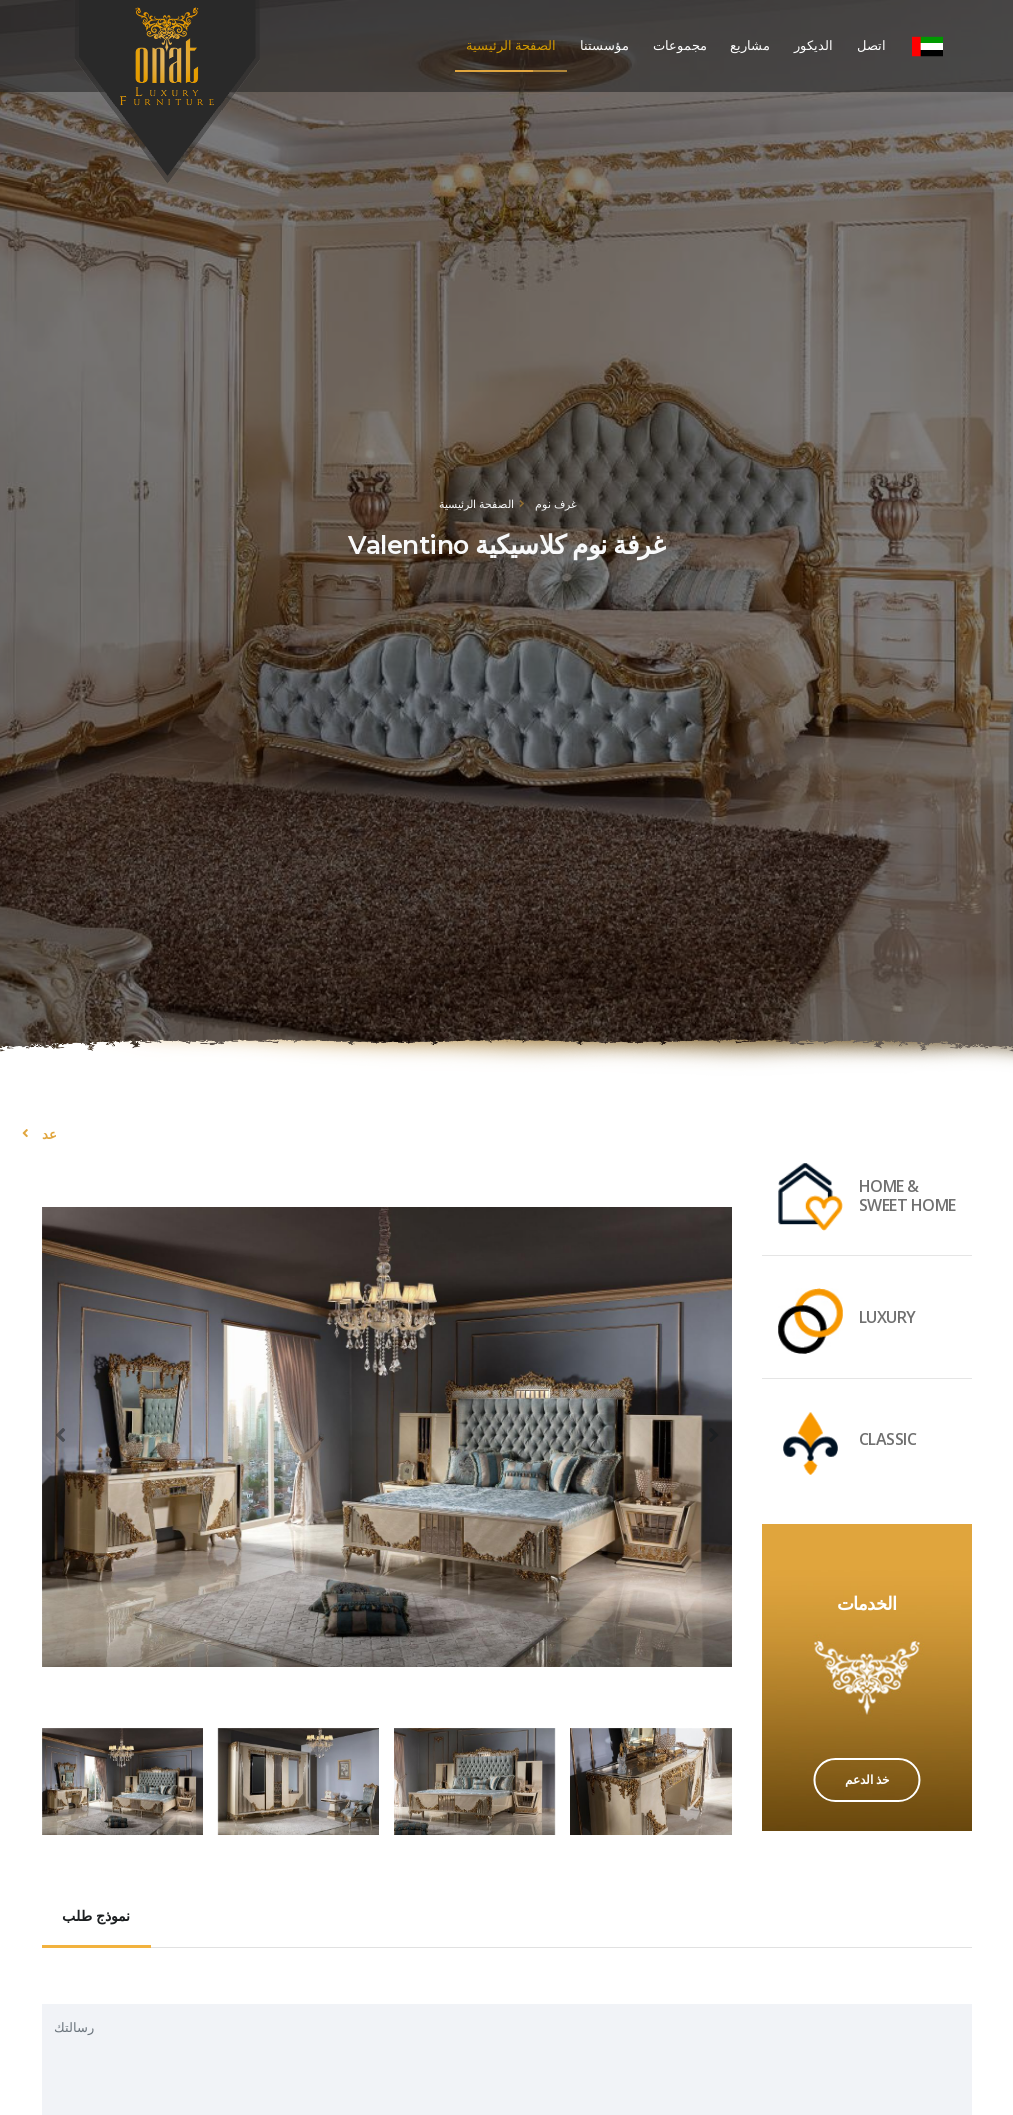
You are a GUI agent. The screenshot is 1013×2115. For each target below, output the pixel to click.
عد (49, 1134)
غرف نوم (556, 503)
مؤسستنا (604, 45)
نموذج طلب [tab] (96, 1916)
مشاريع (750, 45)
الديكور (813, 45)
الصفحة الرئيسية (511, 45)
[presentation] (62, 1434)
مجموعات (680, 45)
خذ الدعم (867, 1779)
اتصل (871, 45)
